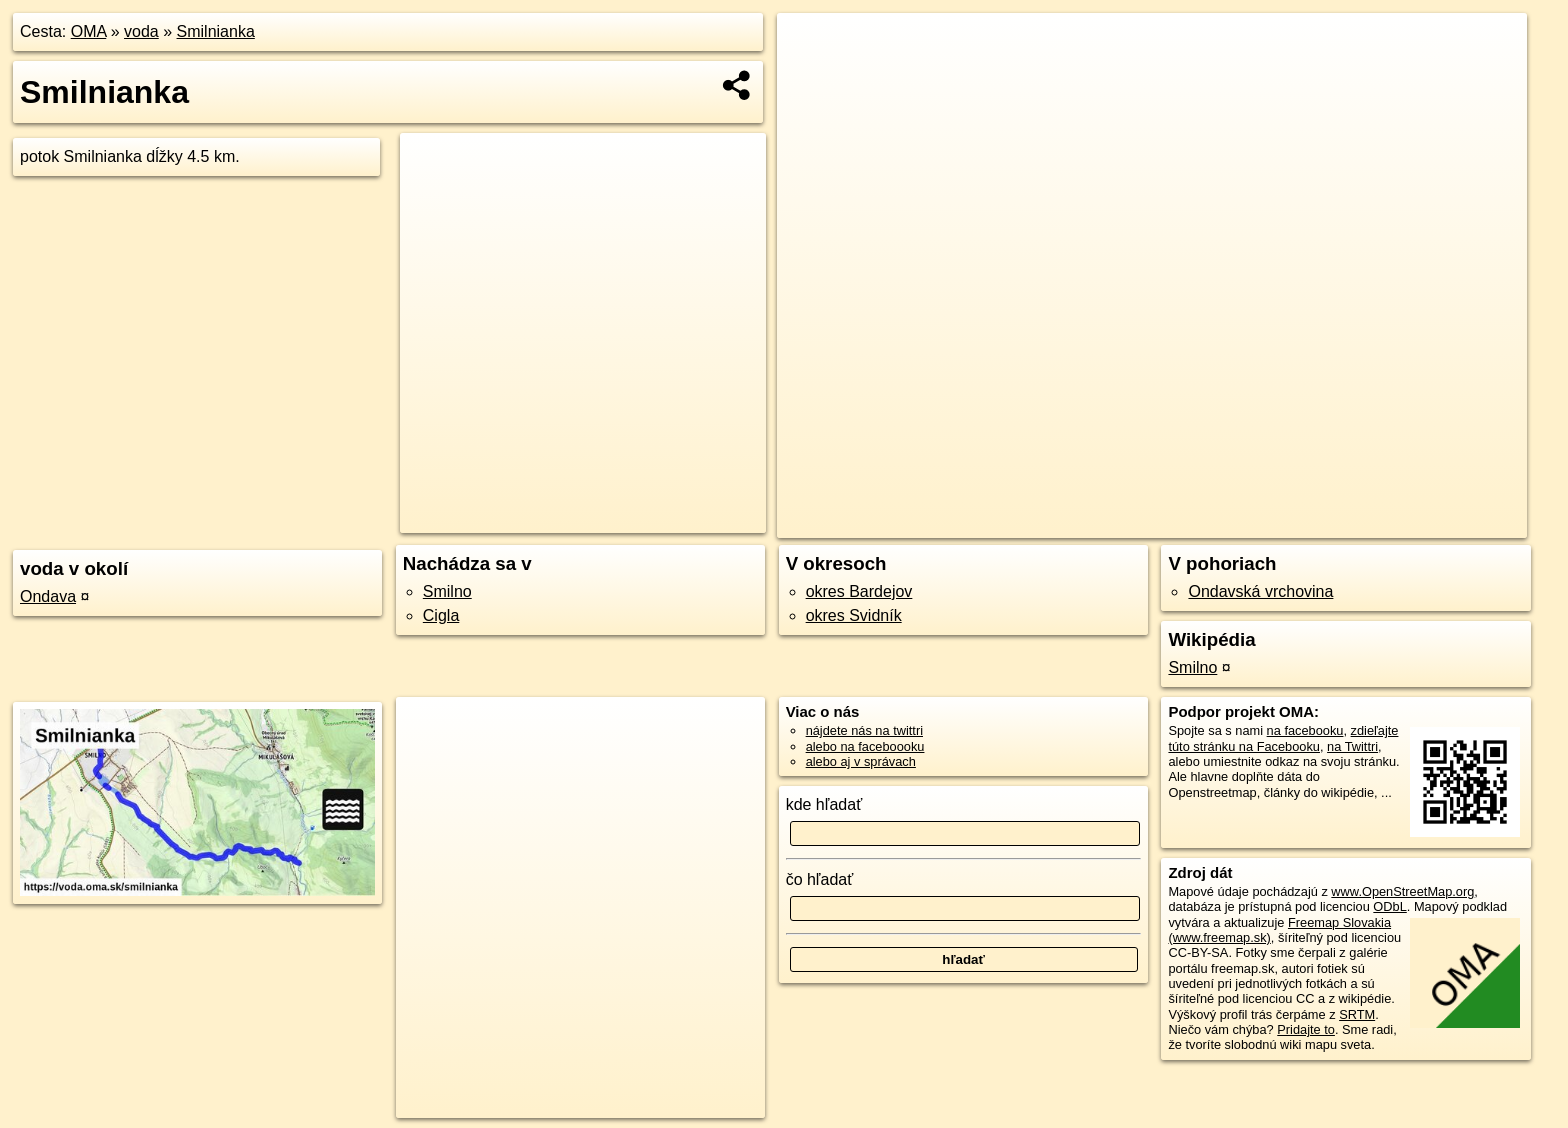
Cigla (441, 615)
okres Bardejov (859, 591)
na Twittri (1352, 746)
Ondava (48, 596)
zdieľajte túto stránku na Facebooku (1283, 738)
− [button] (811, 78)
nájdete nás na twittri (864, 730)
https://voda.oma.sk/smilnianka (1439, 523)
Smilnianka (216, 31)
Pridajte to (1306, 1029)
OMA (89, 31)
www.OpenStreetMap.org (1402, 891)
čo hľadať (820, 879)
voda (141, 31)
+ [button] (811, 47)
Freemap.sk (1291, 523)
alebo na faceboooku (865, 746)
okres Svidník (854, 615)
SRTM (1357, 1014)
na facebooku (1305, 730)
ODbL (1389, 906)
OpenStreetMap (1188, 523)
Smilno (447, 591)
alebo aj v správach (861, 761)
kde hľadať (824, 804)
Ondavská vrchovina (1260, 591)
